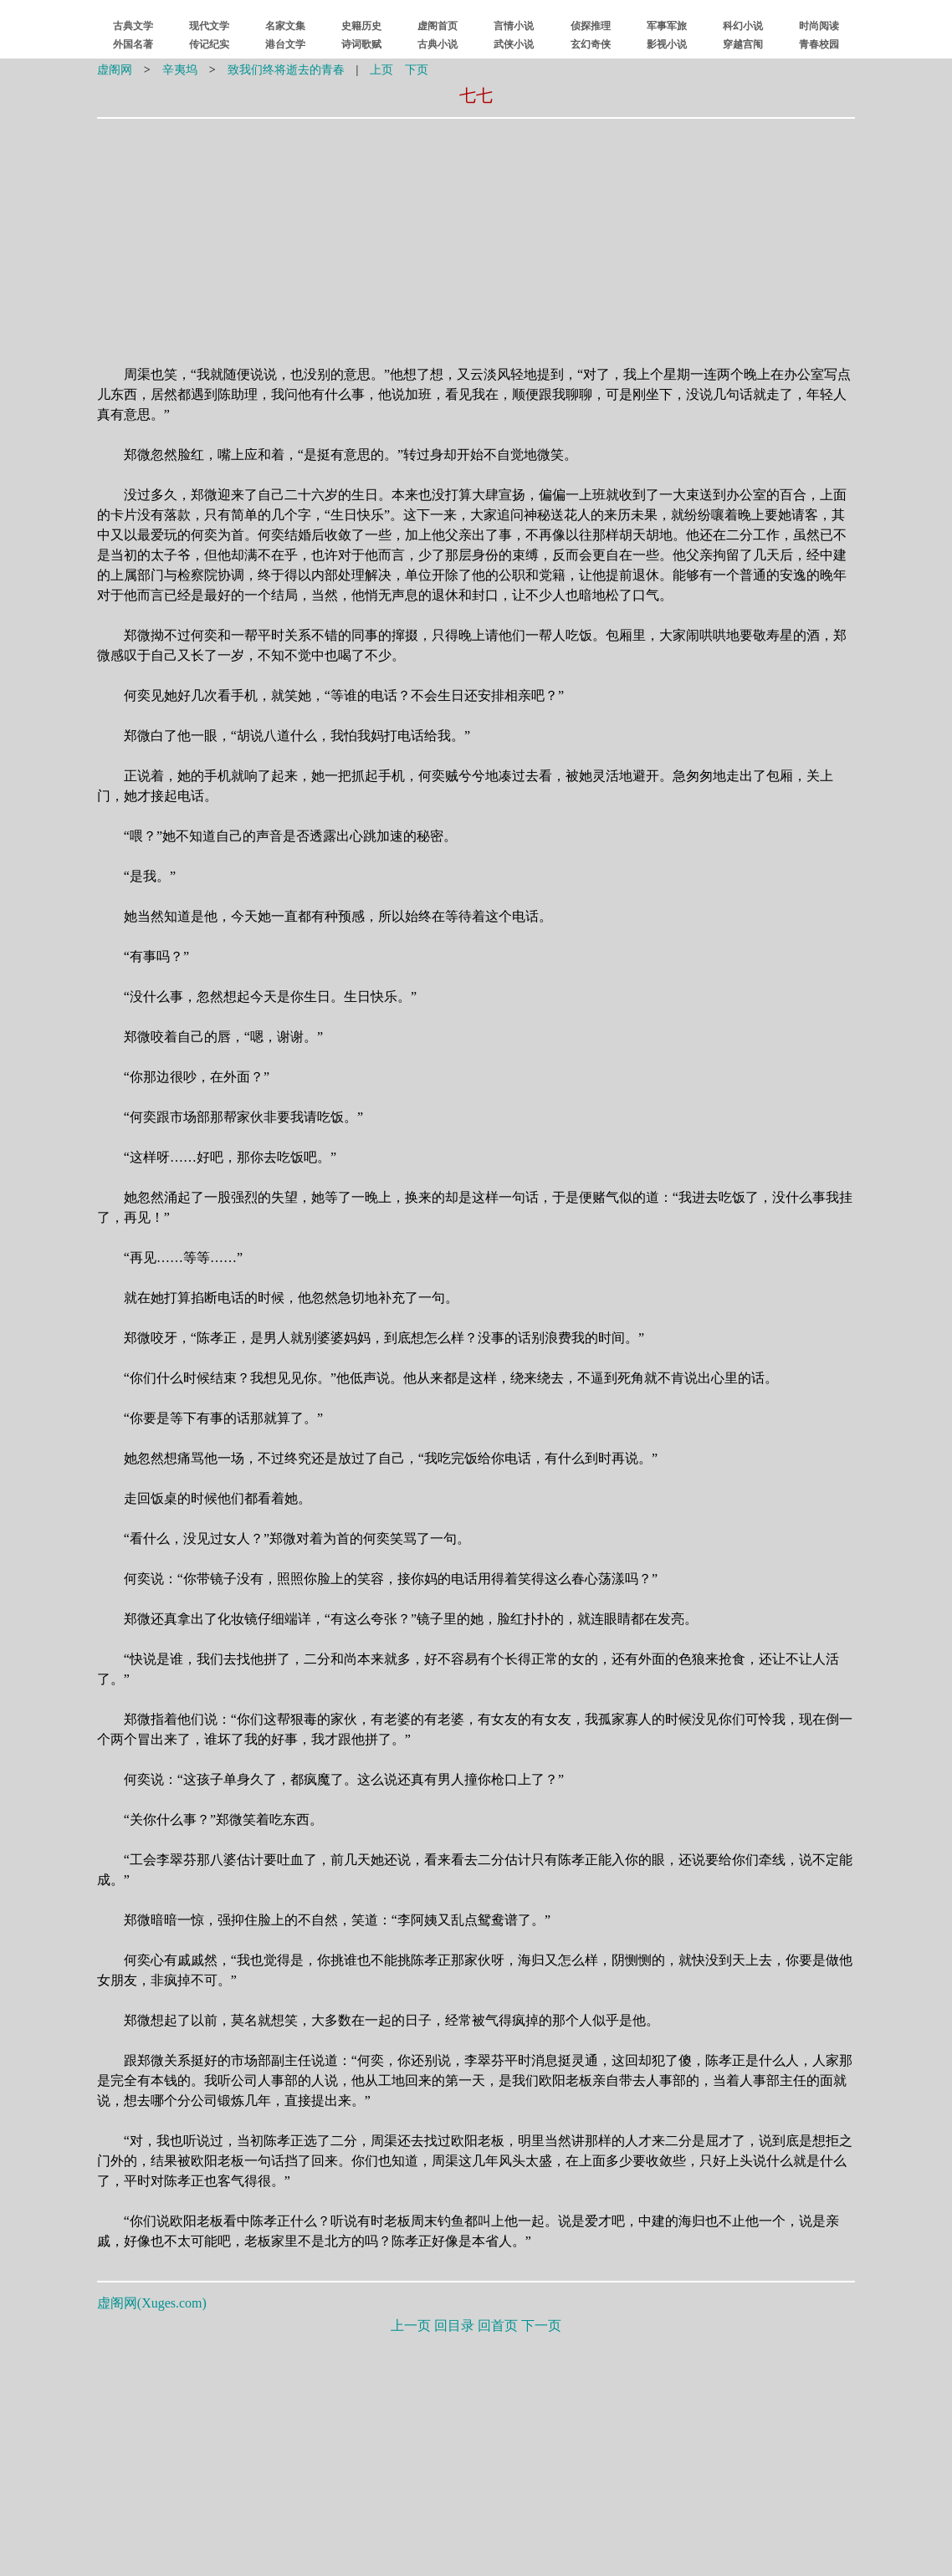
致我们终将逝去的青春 (286, 70)
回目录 (454, 2325)
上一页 (411, 2325)
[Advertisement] (369, 231)
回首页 (498, 2325)
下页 (416, 70)
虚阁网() (152, 2303)
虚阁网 (114, 70)
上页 (381, 70)
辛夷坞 (179, 70)
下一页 (541, 2325)
